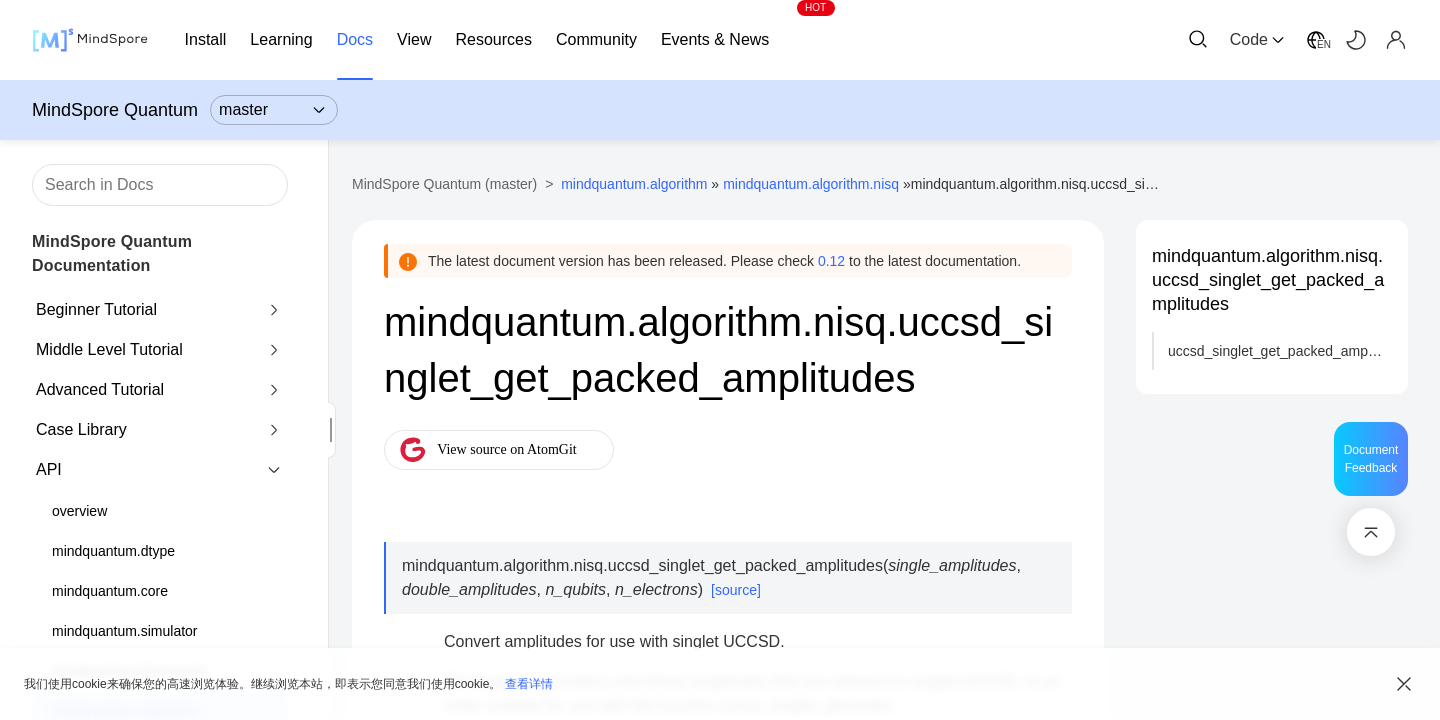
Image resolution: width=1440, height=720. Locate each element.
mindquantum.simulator (125, 631)
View (414, 39)
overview (79, 511)
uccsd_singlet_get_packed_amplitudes (1280, 351)
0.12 (831, 261)
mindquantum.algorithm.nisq (811, 184)
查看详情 (529, 684)
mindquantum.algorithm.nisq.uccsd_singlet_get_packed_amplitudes (1268, 280)
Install (206, 39)
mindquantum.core (110, 591)
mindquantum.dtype (113, 551)
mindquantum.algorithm (634, 184)
